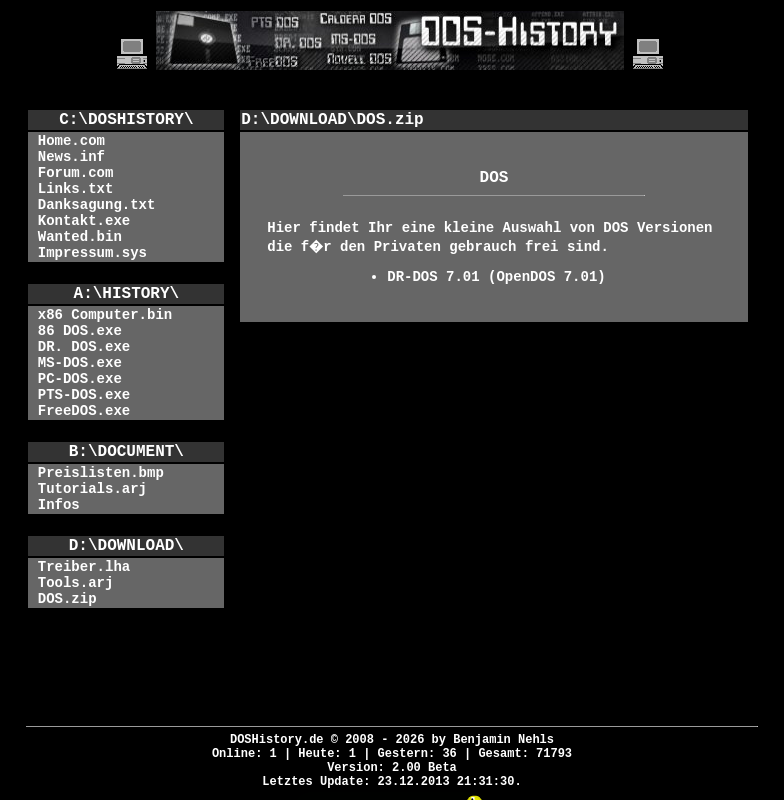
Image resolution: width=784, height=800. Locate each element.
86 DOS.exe (80, 331)
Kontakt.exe (84, 221)
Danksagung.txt (97, 205)
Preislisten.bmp (101, 473)
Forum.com (76, 173)
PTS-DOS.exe (84, 395)
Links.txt (76, 189)
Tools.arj (76, 583)
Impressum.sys (92, 253)
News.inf (71, 157)
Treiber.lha (84, 567)
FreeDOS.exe (84, 411)
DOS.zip (67, 599)
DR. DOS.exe (84, 347)
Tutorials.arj (92, 489)
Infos (59, 505)
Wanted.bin (80, 237)
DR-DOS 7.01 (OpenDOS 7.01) (496, 277)
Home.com (71, 141)
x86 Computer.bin (105, 315)
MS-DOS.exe (80, 363)
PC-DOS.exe (80, 379)
